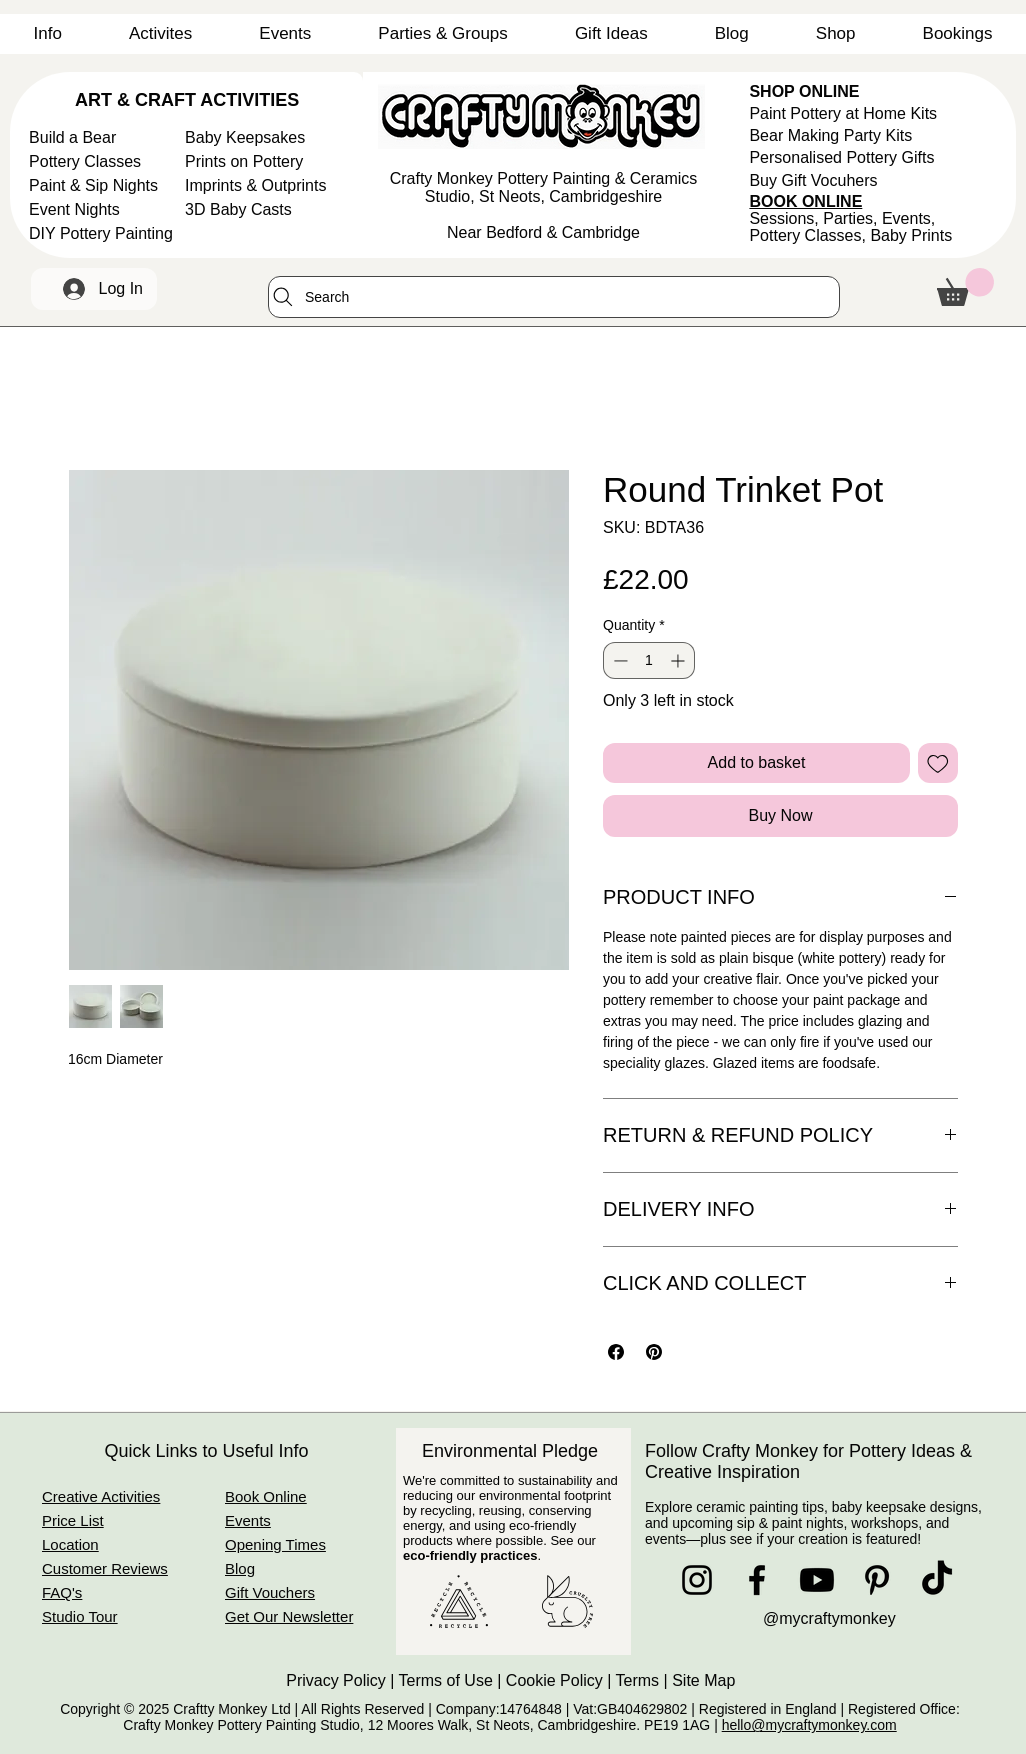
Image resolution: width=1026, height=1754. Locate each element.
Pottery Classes (85, 161)
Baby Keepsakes (245, 137)
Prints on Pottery (244, 161)
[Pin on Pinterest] (654, 1352)
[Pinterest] (877, 1580)
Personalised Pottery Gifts (841, 157)
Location (70, 1544)
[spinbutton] (649, 660)
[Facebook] (757, 1580)
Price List (73, 1520)
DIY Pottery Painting (101, 233)
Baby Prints (911, 235)
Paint (843, 113)
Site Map (706, 1680)
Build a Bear (72, 137)
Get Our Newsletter (289, 1616)
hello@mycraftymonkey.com (809, 1725)
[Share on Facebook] (616, 1352)
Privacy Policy (336, 1680)
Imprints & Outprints (255, 185)
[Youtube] (817, 1580)
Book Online (266, 1496)
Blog (240, 1568)
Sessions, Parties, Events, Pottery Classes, (842, 227)
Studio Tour (80, 1616)
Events (248, 1520)
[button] (47, 34)
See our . (499, 1548)
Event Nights (74, 209)
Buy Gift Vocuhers (813, 180)
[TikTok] (937, 1580)
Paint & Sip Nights (93, 185)
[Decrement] (618, 660)
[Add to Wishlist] (938, 763)
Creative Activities (101, 1496)
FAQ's (62, 1592)
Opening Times (275, 1544)
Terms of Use (446, 1680)
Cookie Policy (554, 1680)
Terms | (644, 1680)
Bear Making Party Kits (830, 135)
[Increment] (679, 660)
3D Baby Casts (238, 209)
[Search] (554, 297)
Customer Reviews (105, 1568)
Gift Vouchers (270, 1592)
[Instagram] (697, 1580)
